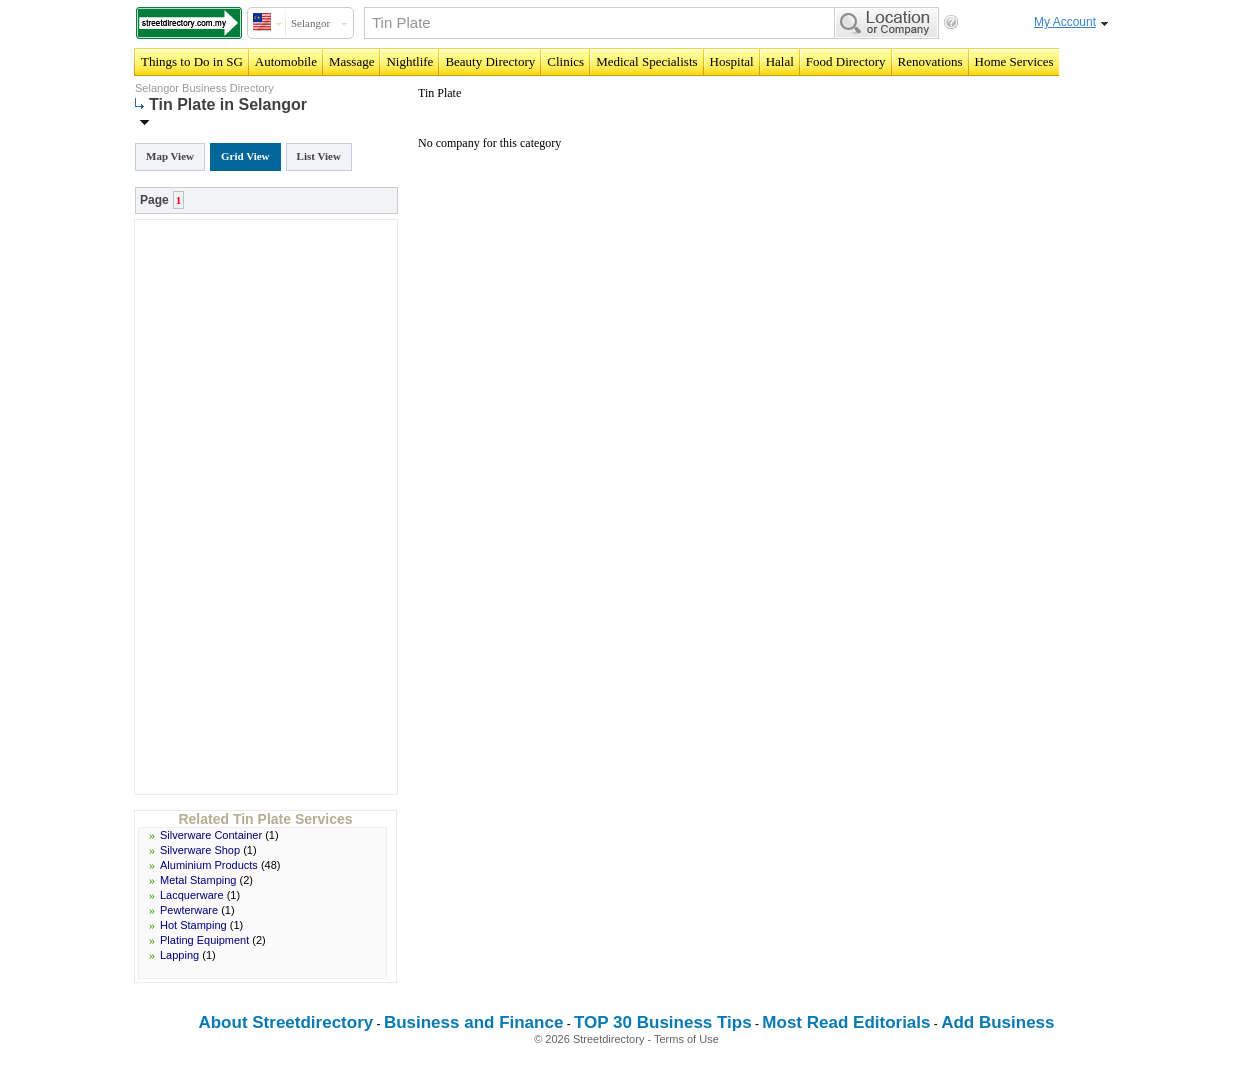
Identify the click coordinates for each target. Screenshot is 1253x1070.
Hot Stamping (193, 925)
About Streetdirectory (285, 1022)
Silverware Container (211, 835)
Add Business (997, 1022)
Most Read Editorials (846, 1022)
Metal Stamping (198, 880)
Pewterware (189, 910)
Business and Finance (474, 1022)
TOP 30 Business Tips (663, 1022)
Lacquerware (192, 895)
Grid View (245, 156)
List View (319, 156)
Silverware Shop (200, 850)
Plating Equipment (204, 940)
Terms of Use (686, 1039)
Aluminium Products (209, 865)
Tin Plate (439, 93)
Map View (170, 156)
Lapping (179, 955)
